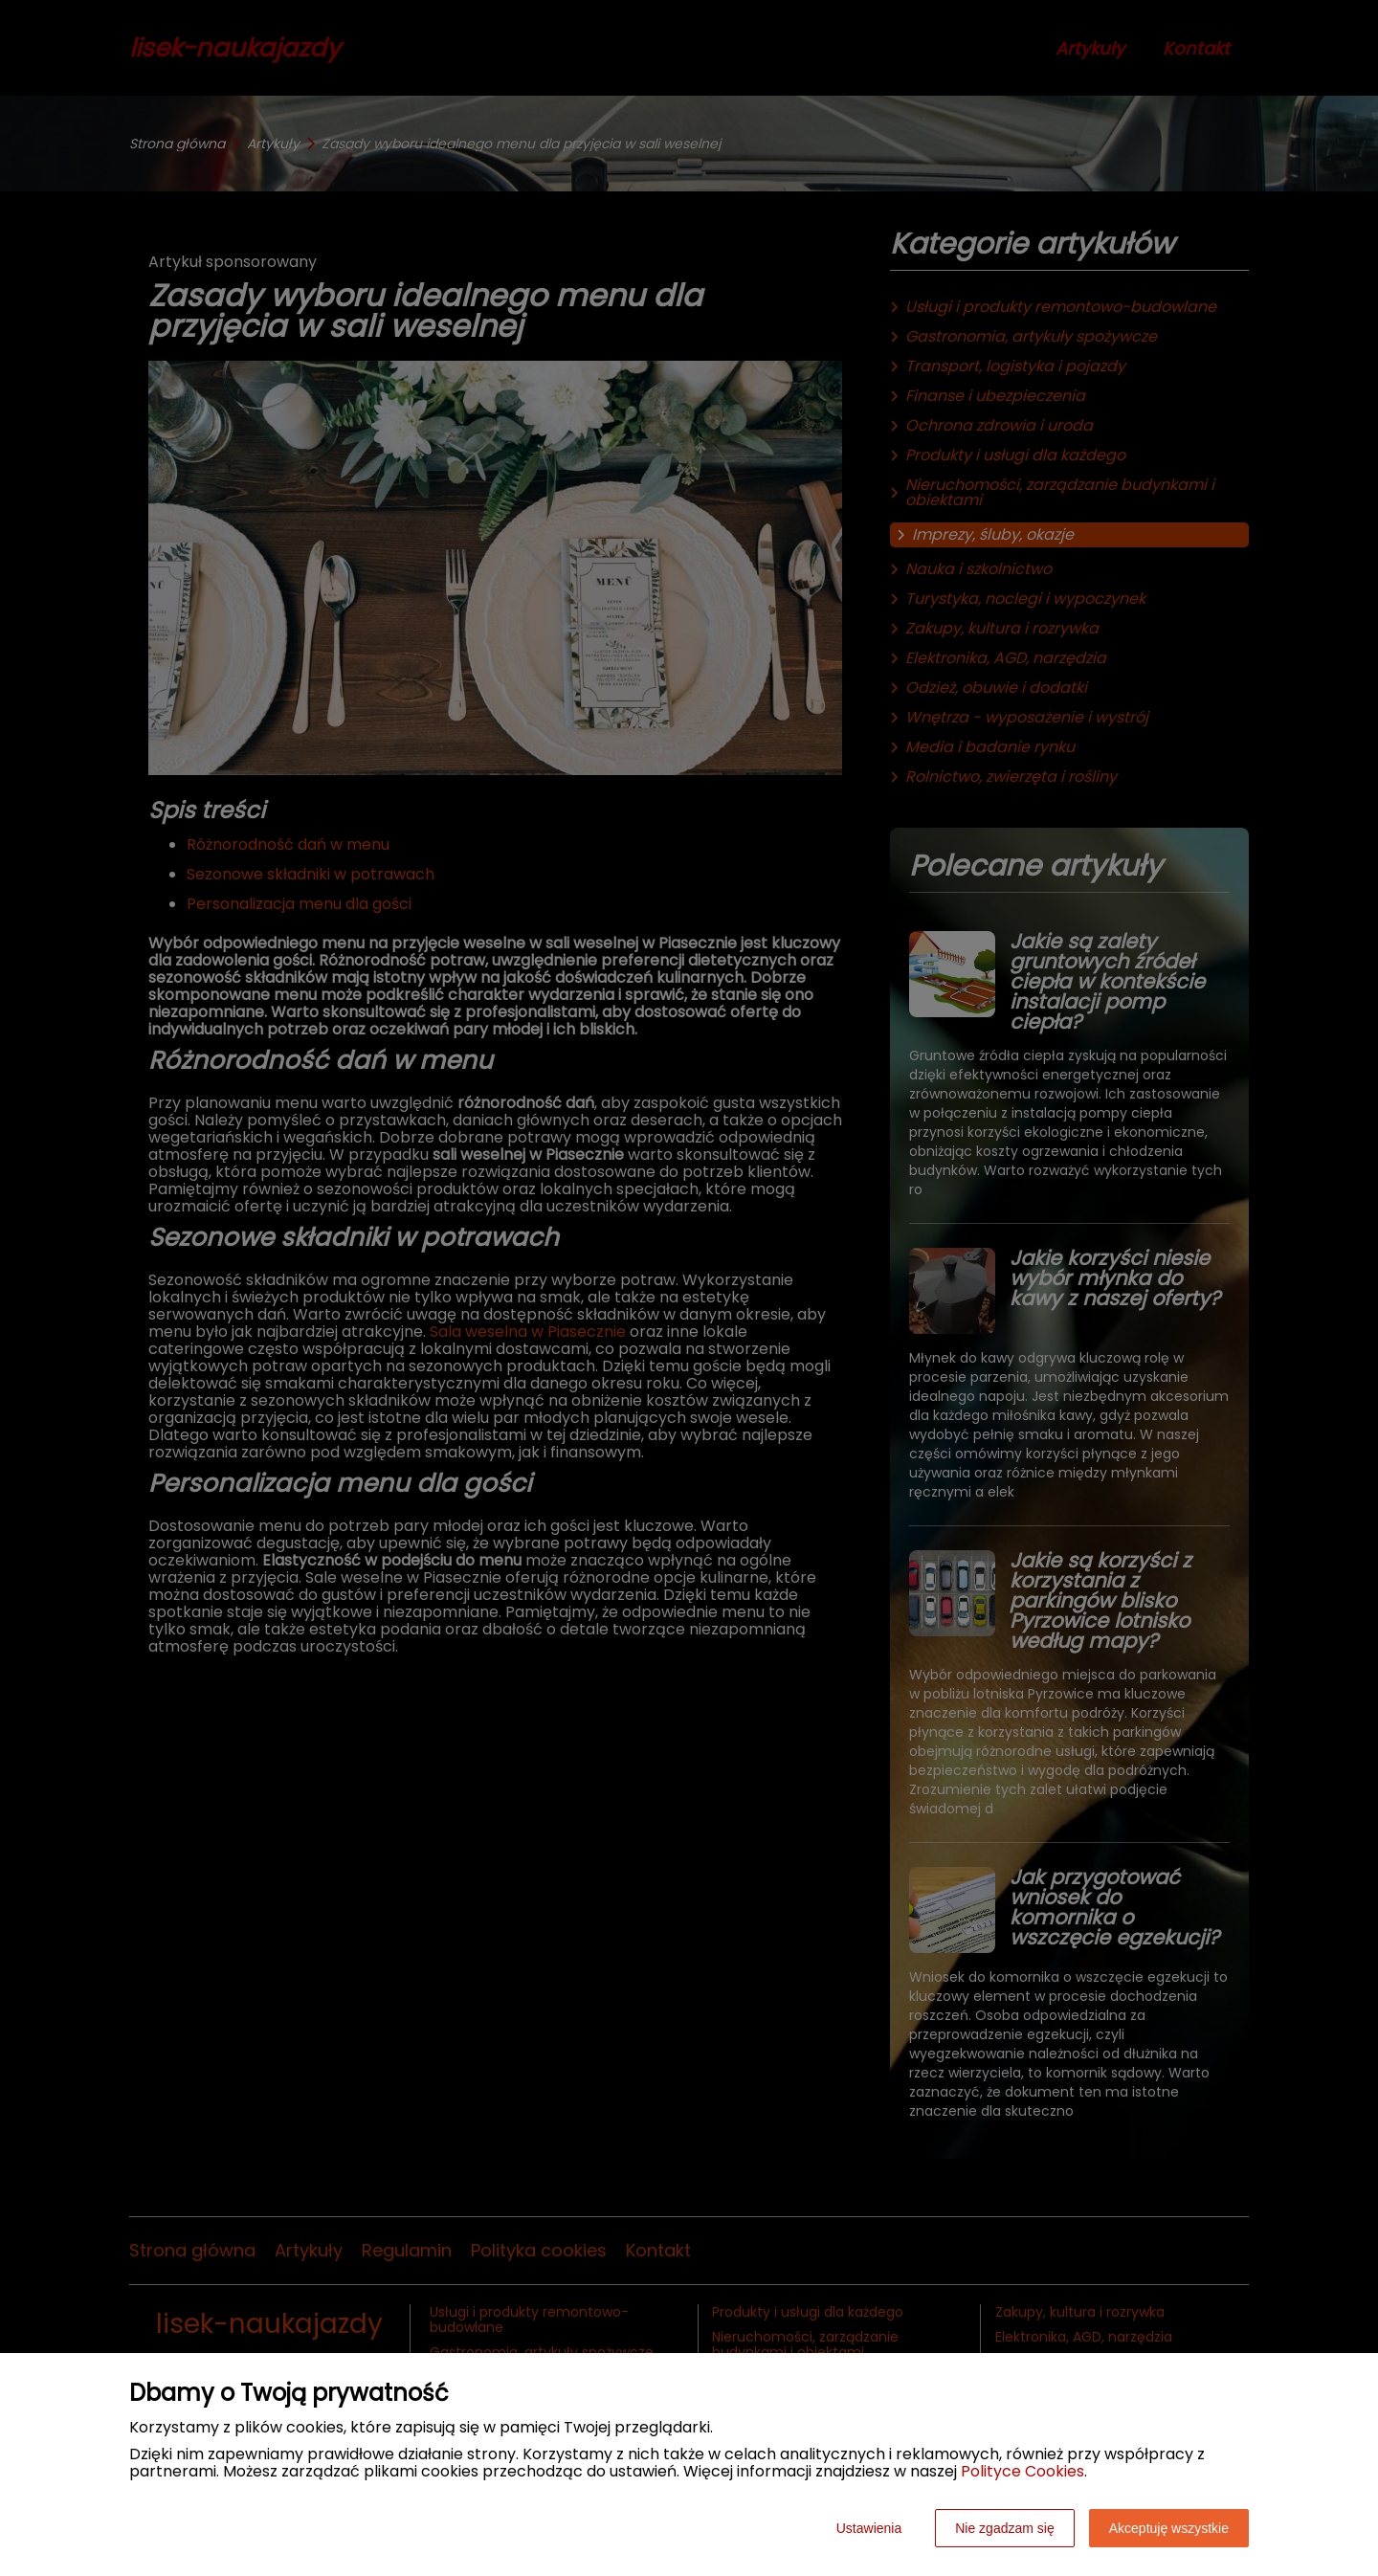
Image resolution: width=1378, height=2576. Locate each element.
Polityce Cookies (1022, 2471)
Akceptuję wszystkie (1169, 2528)
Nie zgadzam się (1005, 2528)
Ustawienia (868, 2528)
